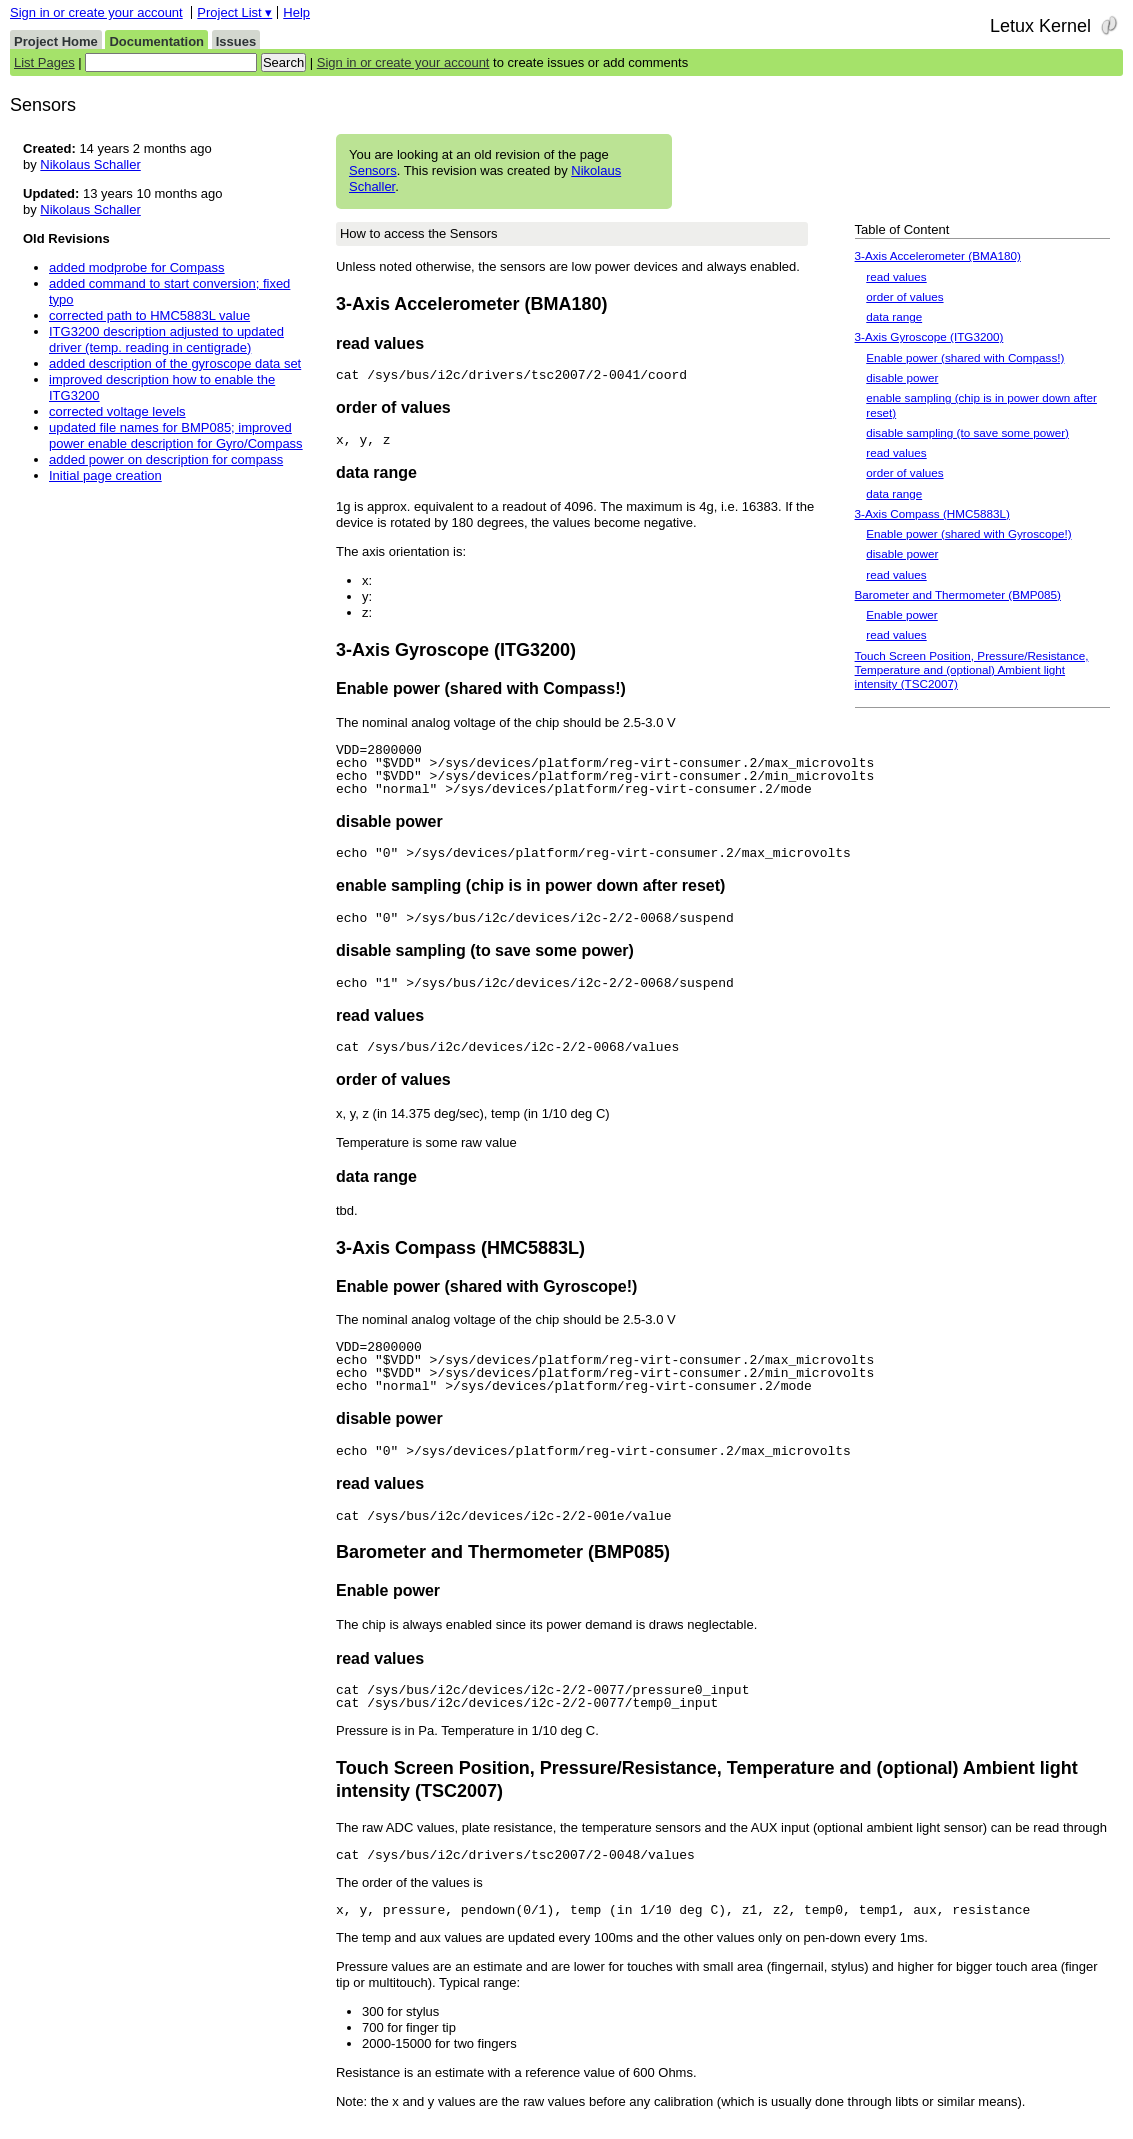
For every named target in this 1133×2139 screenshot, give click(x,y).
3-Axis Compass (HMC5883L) (932, 513)
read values (896, 276)
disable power (902, 377)
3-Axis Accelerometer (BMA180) (938, 255)
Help (296, 12)
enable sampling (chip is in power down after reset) (981, 404)
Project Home (56, 41)
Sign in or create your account (96, 12)
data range (894, 316)
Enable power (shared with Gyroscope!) (968, 533)
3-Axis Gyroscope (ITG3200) (929, 336)
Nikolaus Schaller (90, 164)
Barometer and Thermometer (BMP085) (958, 594)
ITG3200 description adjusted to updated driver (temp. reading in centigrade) (166, 339)
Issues (236, 41)
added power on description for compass (166, 459)
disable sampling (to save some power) (967, 432)
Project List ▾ (234, 12)
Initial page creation (105, 475)
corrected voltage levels (117, 411)
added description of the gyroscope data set (175, 363)
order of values (904, 296)
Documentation (156, 41)
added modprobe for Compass (137, 267)
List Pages (44, 62)
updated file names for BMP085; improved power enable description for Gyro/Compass (176, 435)
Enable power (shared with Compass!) (965, 357)
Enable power (901, 614)
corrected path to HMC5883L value (149, 315)
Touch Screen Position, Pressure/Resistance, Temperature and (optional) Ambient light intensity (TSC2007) (972, 670)
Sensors (373, 170)
